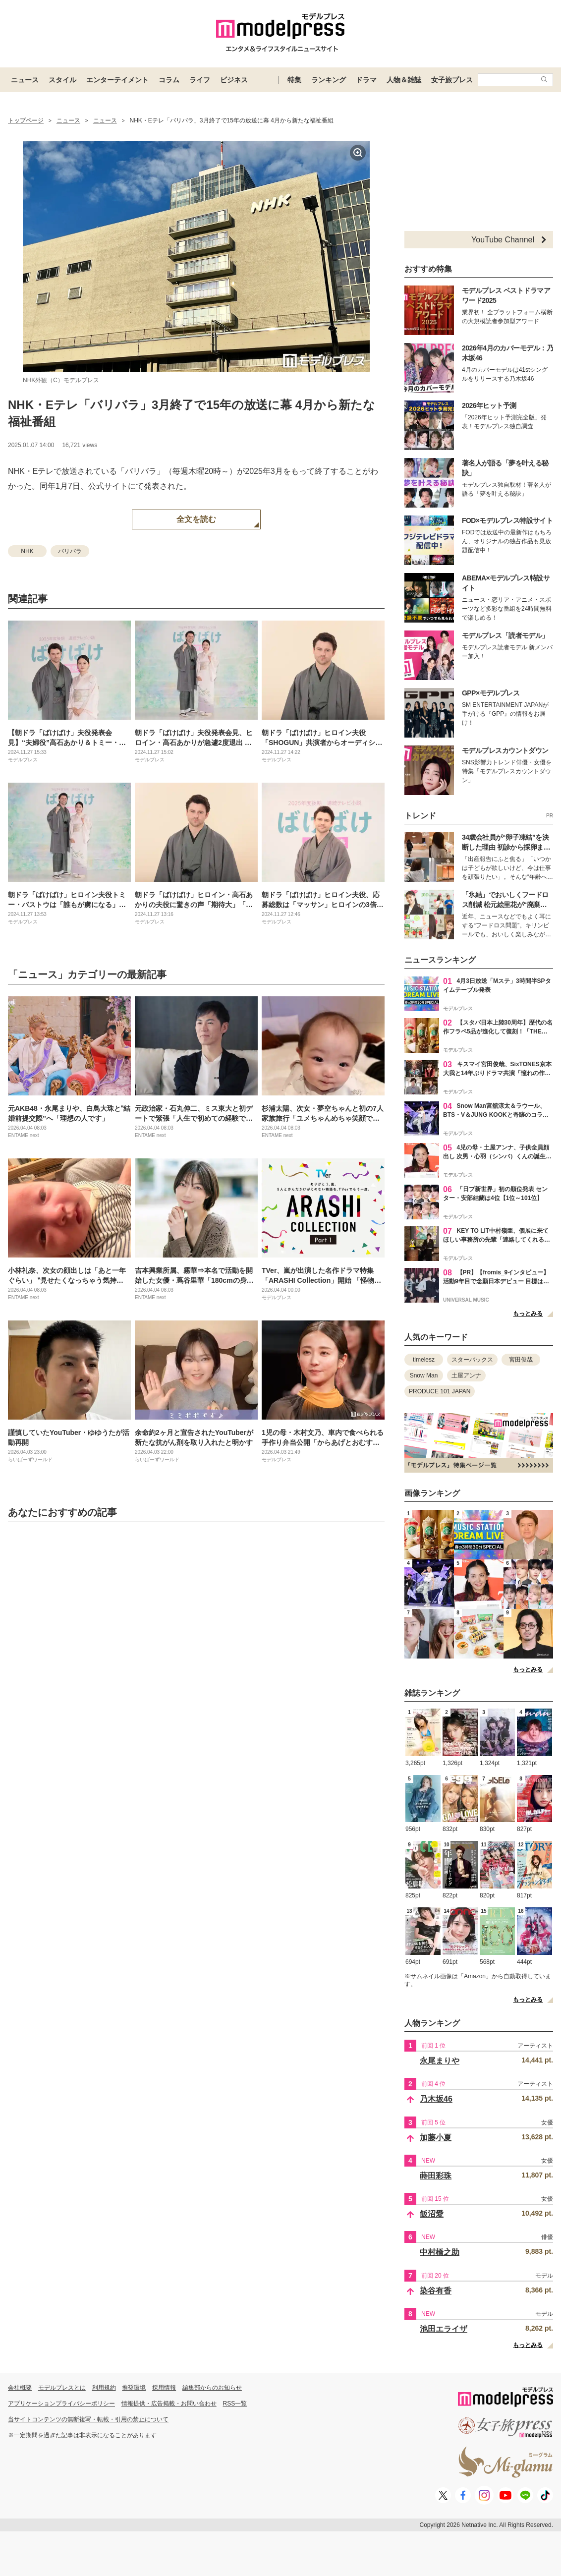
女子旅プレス (452, 80)
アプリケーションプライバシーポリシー (61, 2403)
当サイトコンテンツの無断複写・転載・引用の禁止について (88, 2419)
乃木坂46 (436, 2099)
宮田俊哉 (521, 1359)
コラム (169, 80)
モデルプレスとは (62, 2387)
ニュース (25, 80)
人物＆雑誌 (404, 80)
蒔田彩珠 (435, 2176)
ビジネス (234, 80)
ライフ (199, 80)
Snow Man (424, 1375)
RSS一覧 (235, 2403)
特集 (294, 80)
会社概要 (20, 2387)
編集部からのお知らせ (212, 2387)
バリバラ (70, 551)
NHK (27, 551)
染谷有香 (435, 2291)
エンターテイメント (117, 80)
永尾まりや (439, 2061)
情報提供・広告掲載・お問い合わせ (169, 2403)
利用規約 (104, 2387)
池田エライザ (443, 2329)
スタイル (62, 80)
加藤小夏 (435, 2137)
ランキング (328, 80)
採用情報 (164, 2387)
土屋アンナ (466, 1375)
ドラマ (366, 80)
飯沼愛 (432, 2214)
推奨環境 (134, 2387)
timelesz (424, 1359)
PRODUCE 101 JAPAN (439, 1391)
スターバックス (472, 1359)
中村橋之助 (439, 2252)
